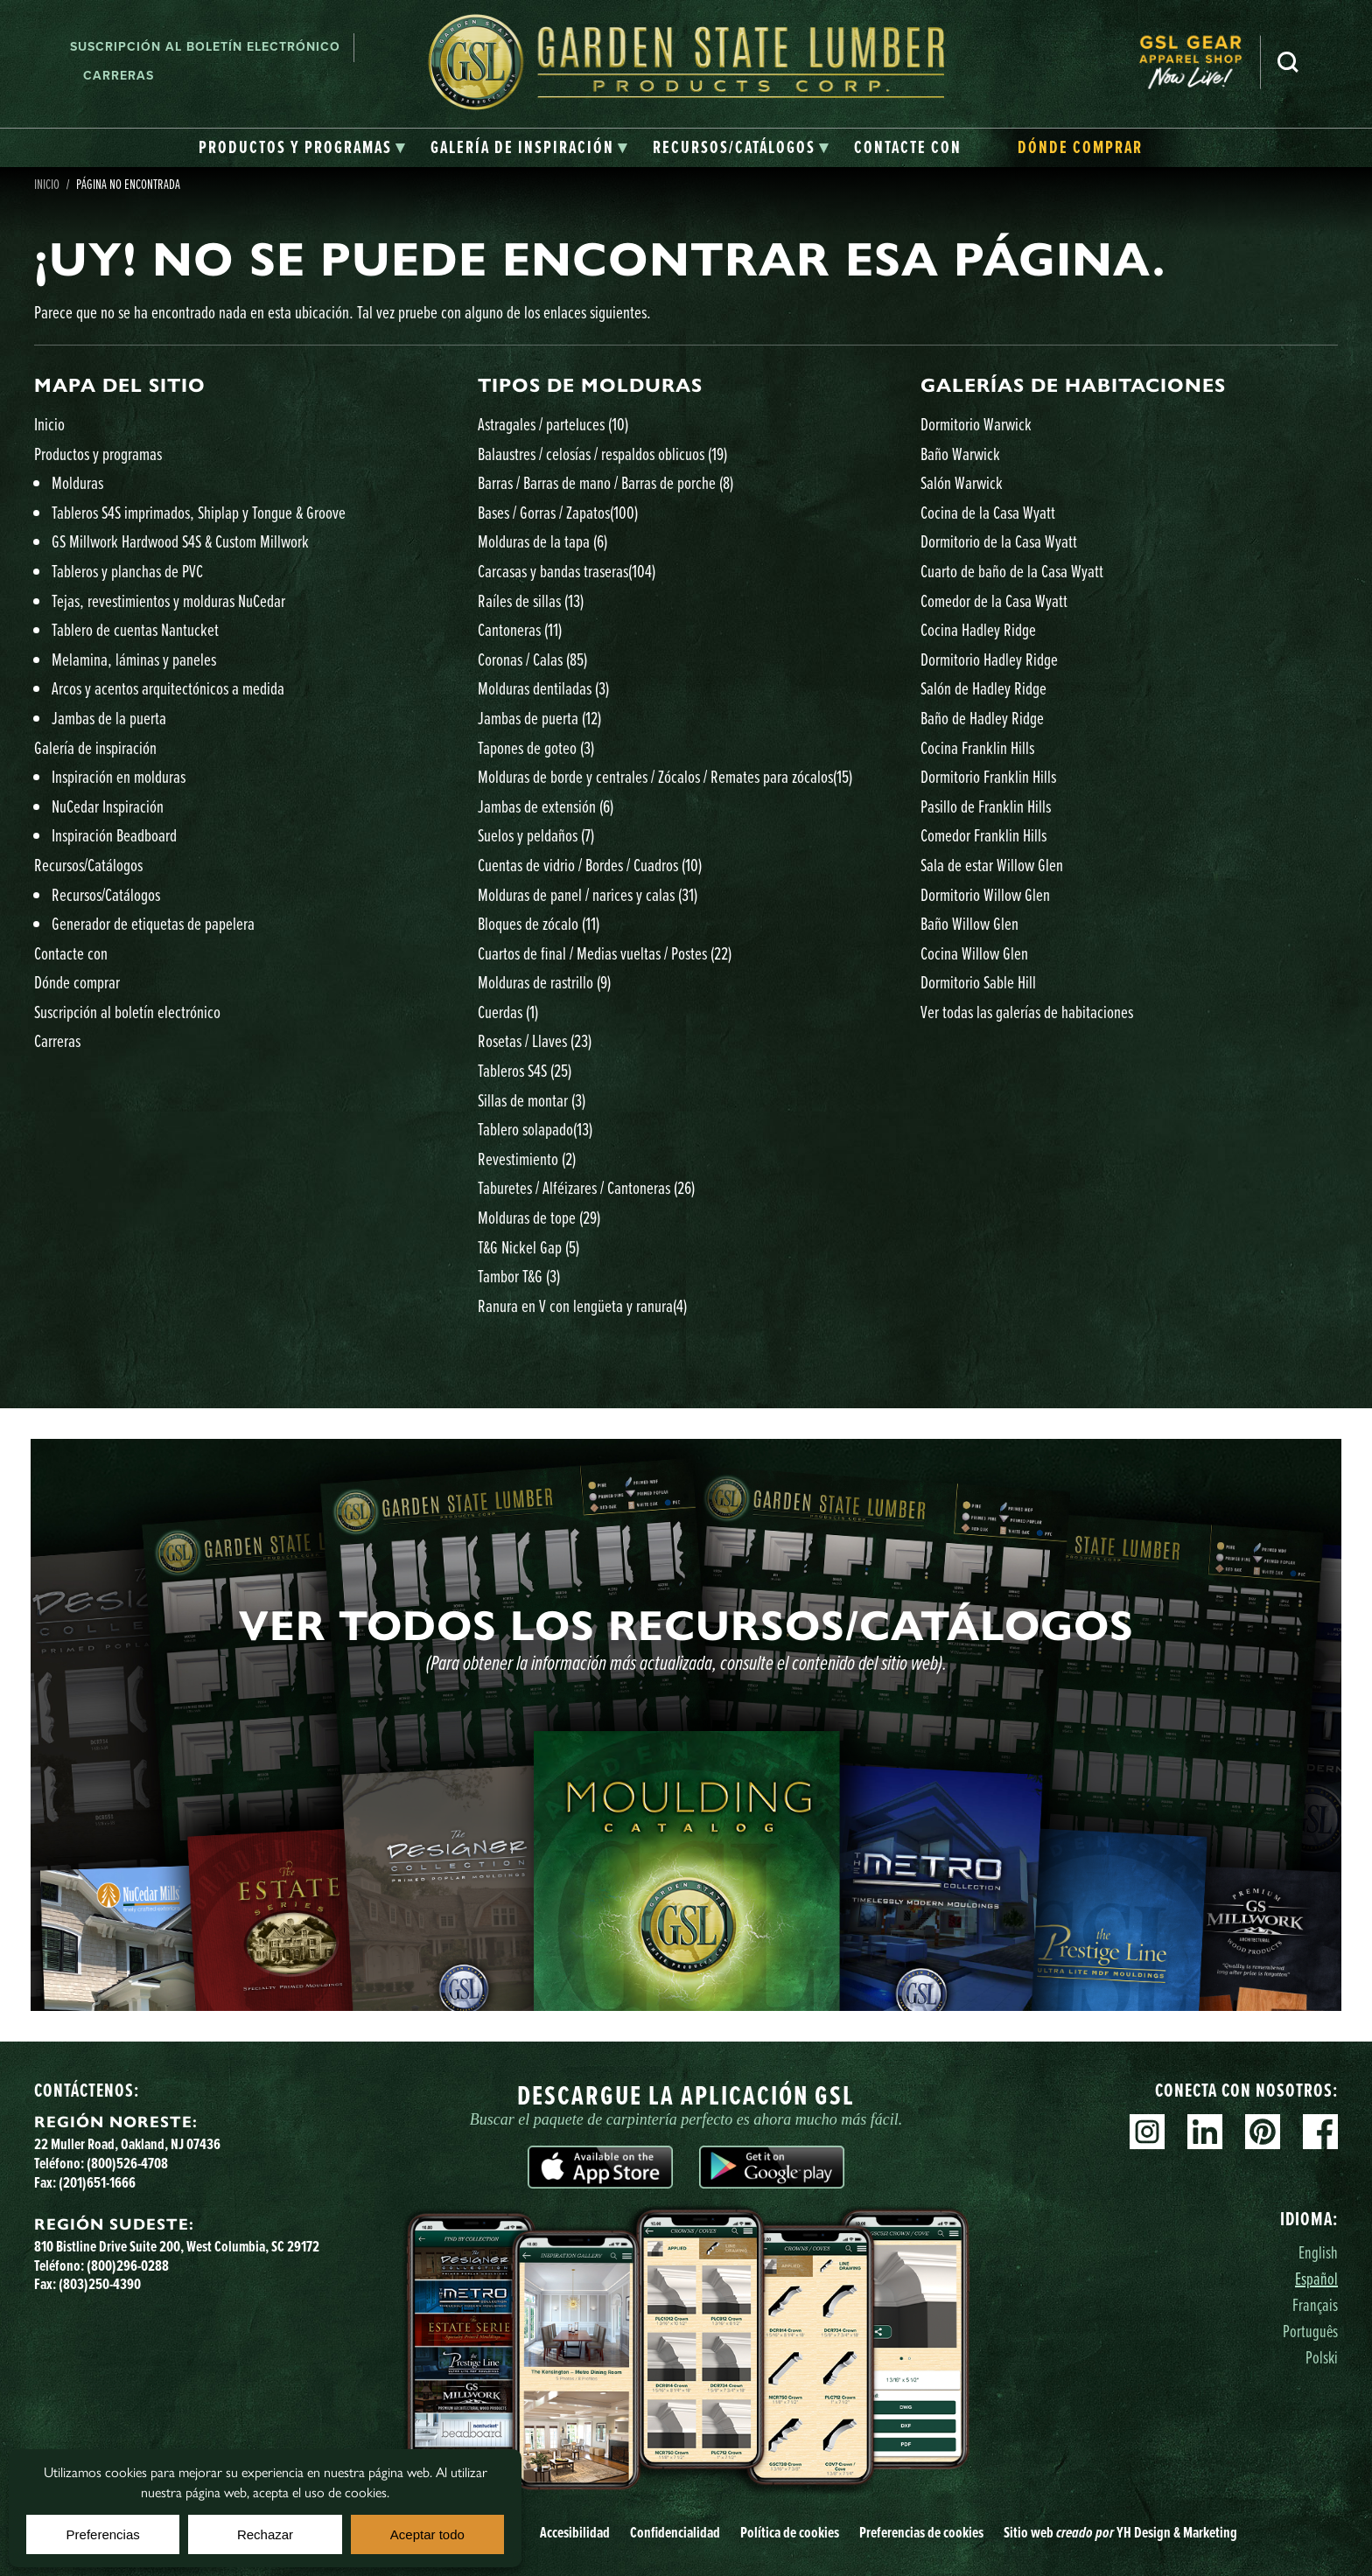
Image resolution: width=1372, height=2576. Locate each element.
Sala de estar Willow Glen (991, 864)
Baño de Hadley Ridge (982, 717)
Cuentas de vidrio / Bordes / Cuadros (590, 864)
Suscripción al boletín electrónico (205, 47)
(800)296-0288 (128, 2265)
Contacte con (71, 953)
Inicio (47, 183)
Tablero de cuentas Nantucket (135, 629)
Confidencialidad (675, 2532)
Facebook (1320, 2131)
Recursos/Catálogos (88, 864)
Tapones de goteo (536, 747)
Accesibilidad (575, 2532)
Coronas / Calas (532, 659)
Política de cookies (789, 2532)
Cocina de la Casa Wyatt (987, 512)
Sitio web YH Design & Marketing (1120, 2532)
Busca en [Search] (1288, 62)
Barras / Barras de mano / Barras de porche (605, 482)
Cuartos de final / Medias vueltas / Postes (605, 953)
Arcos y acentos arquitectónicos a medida (168, 688)
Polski (1322, 2357)
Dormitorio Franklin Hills (988, 776)
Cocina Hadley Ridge (978, 629)
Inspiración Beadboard (114, 835)
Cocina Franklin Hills (977, 747)
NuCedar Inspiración (108, 806)
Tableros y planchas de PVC (127, 570)
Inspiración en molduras (119, 776)
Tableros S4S (524, 1070)
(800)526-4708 (127, 2163)
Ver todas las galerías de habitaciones (1026, 1011)
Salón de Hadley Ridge (983, 688)
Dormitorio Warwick (976, 423)
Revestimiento (527, 1158)
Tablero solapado (535, 1128)
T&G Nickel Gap (528, 1247)
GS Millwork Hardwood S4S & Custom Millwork (180, 541)
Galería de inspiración (95, 747)
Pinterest (1262, 2131)
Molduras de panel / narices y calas (587, 894)
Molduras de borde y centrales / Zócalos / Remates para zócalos (665, 776)
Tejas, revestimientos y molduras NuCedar (168, 600)
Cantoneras (520, 629)
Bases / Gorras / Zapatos (558, 512)
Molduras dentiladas (543, 688)
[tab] (302, 148)
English (1318, 2252)
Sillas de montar (531, 1100)
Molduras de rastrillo (544, 982)
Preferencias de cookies (921, 2532)
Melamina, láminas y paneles (134, 659)
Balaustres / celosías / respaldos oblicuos (602, 453)
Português (1310, 2330)
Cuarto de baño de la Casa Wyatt (1011, 570)
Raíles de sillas (531, 600)
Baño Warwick (960, 453)
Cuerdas (508, 1011)
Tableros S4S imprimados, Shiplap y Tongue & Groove (199, 512)
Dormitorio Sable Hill (978, 982)
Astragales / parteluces (553, 423)
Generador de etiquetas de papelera (153, 923)
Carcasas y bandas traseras (566, 570)
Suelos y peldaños (536, 835)
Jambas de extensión (545, 806)
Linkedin (1204, 2131)
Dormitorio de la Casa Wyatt (998, 541)
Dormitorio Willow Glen (985, 894)
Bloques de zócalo (538, 923)
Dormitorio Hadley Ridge (989, 659)
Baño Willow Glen (969, 923)
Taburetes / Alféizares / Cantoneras (586, 1187)
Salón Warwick (961, 482)
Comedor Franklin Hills (983, 835)
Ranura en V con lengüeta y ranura (582, 1305)
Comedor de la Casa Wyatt (994, 600)
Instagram (1147, 2131)
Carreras (118, 75)
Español (1316, 2278)
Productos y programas (98, 453)
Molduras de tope (539, 1217)
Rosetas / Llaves (535, 1040)
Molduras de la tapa (542, 541)
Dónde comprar (77, 982)
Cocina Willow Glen (974, 953)
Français (1315, 2304)
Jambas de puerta (539, 717)
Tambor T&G (519, 1275)
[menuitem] (1199, 61)
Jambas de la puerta (109, 717)
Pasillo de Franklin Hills (985, 806)
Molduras (77, 482)
